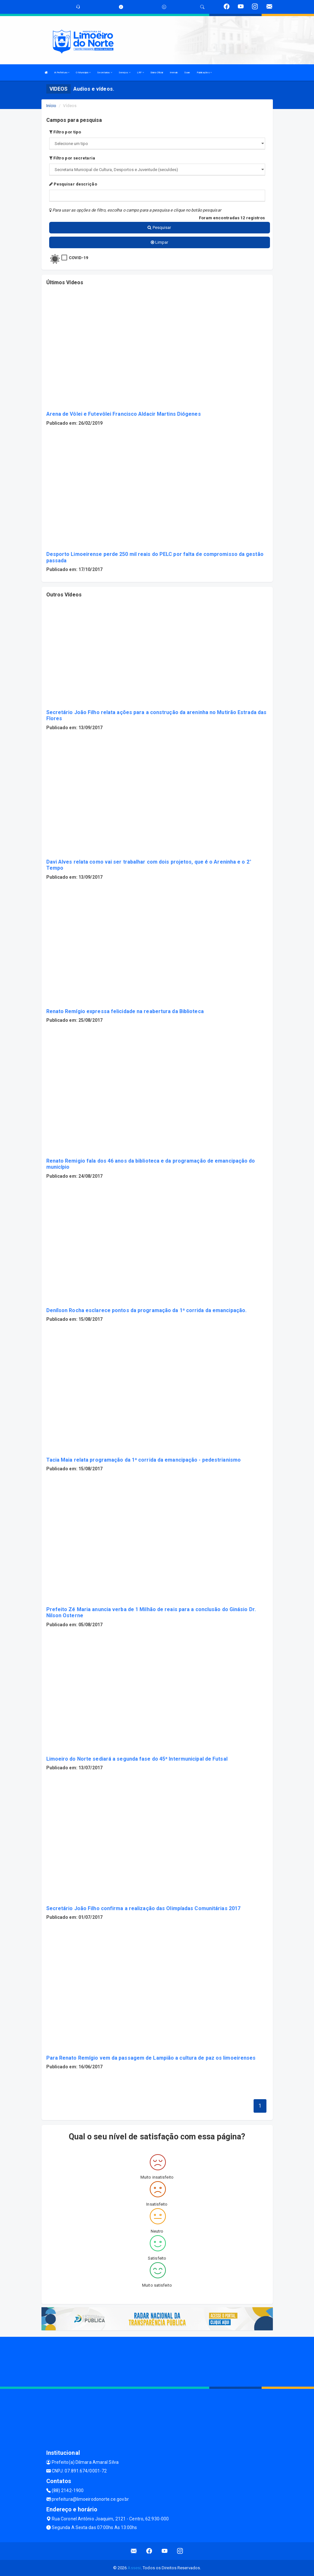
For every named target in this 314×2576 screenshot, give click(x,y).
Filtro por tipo (65, 132)
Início (51, 105)
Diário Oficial (156, 72)
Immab (174, 72)
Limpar (159, 242)
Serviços (124, 72)
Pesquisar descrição (73, 184)
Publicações (204, 72)
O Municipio (83, 72)
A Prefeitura (61, 72)
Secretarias (104, 72)
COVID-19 (78, 257)
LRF (140, 72)
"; (157, 170)
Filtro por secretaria (72, 158)
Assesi (134, 2567)
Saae (187, 72)
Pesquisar (159, 227)
